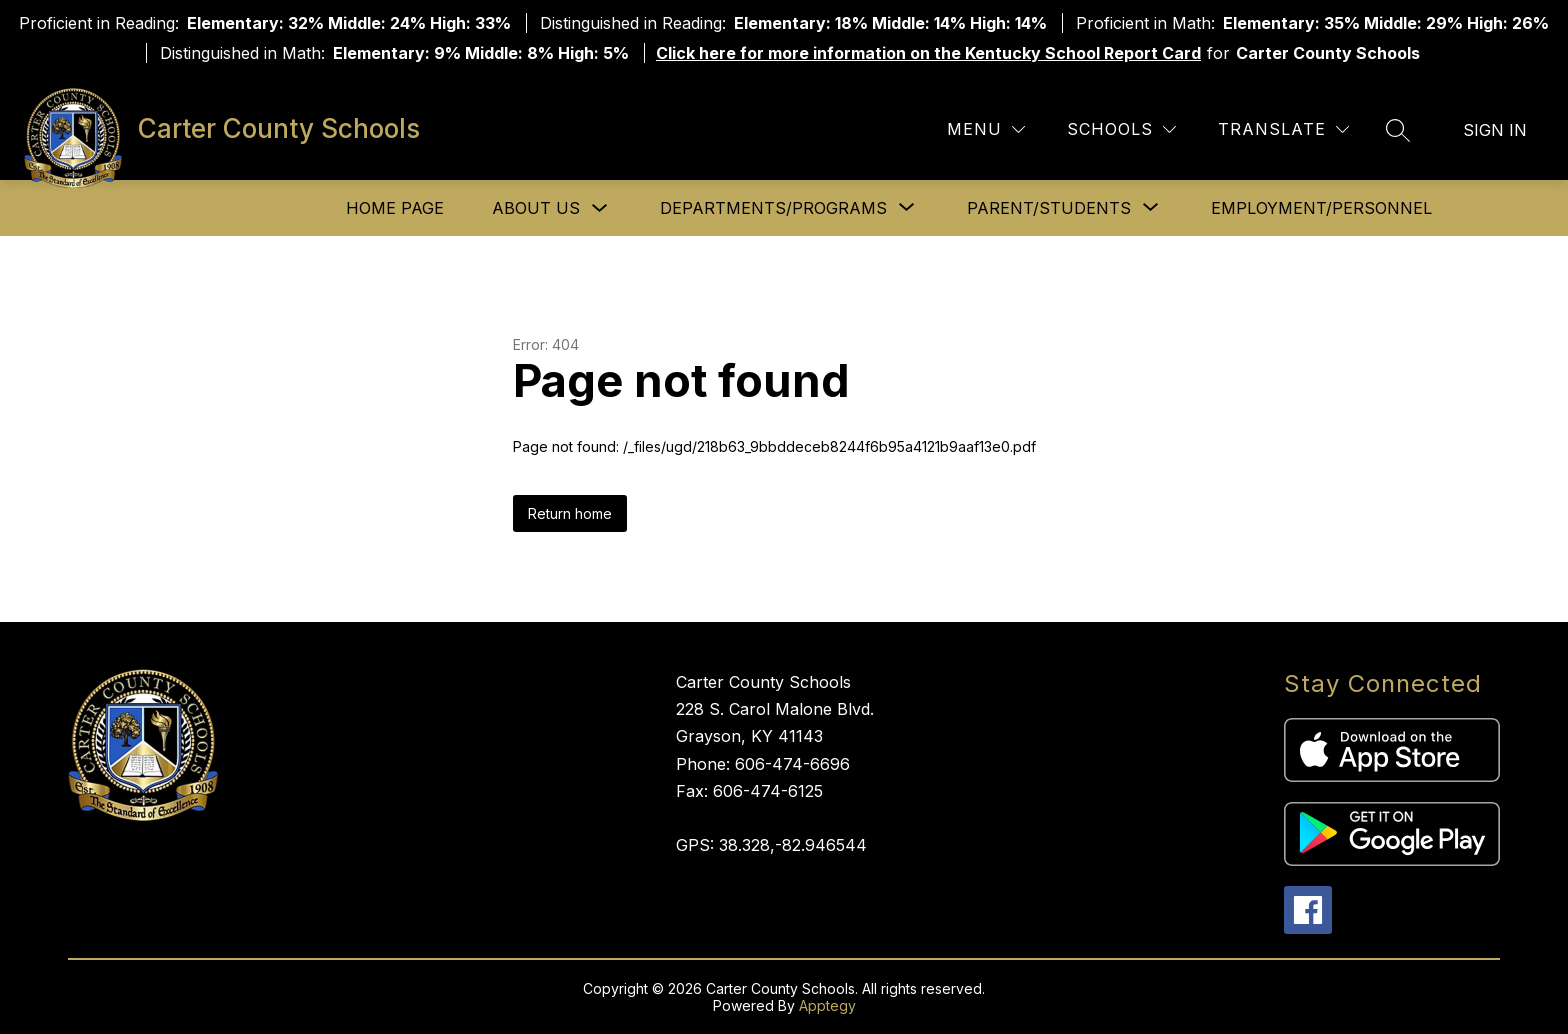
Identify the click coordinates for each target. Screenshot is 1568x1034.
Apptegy (827, 1005)
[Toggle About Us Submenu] (600, 208)
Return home (570, 513)
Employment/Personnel (1321, 208)
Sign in (1495, 130)
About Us (536, 208)
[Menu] (986, 129)
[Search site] (1398, 130)
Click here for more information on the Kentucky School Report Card (928, 53)
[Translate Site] (1283, 129)
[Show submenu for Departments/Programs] (773, 208)
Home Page (395, 208)
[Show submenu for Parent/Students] (1049, 208)
